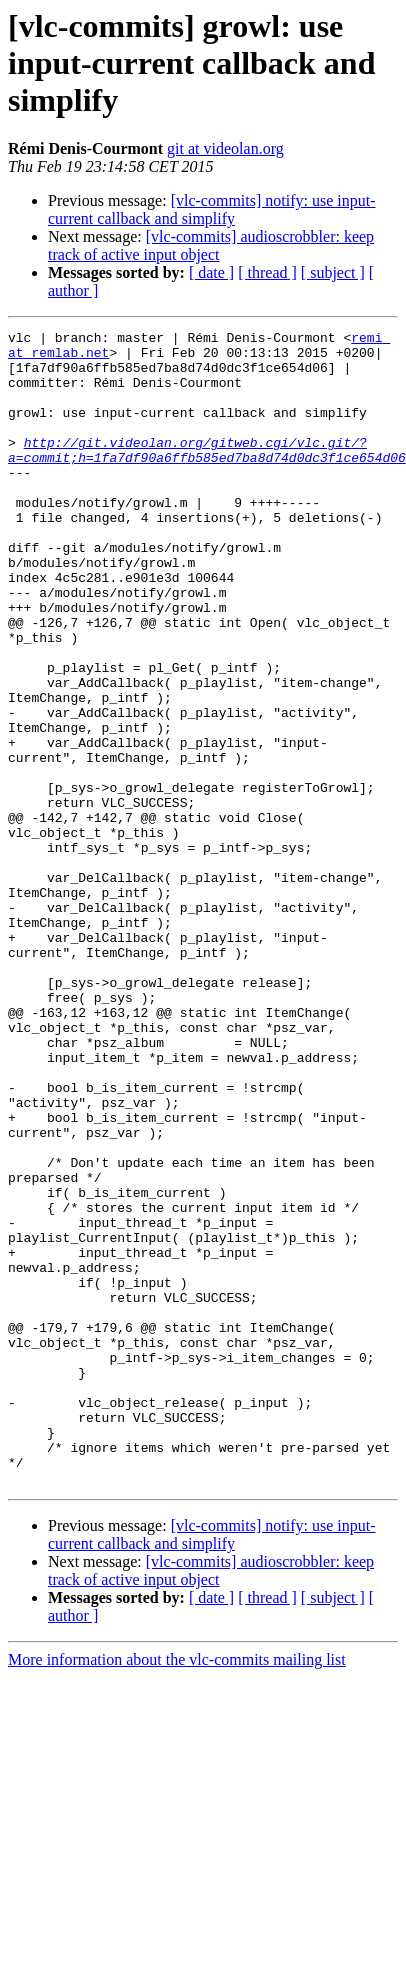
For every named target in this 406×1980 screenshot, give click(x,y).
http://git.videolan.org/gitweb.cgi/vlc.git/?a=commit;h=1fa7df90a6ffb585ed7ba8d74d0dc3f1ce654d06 (207, 475)
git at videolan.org (225, 148)
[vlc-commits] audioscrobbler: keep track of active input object (211, 245)
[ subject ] (333, 272)
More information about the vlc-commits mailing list (177, 1890)
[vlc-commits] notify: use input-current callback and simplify (212, 209)
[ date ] (211, 272)
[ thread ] (267, 272)
